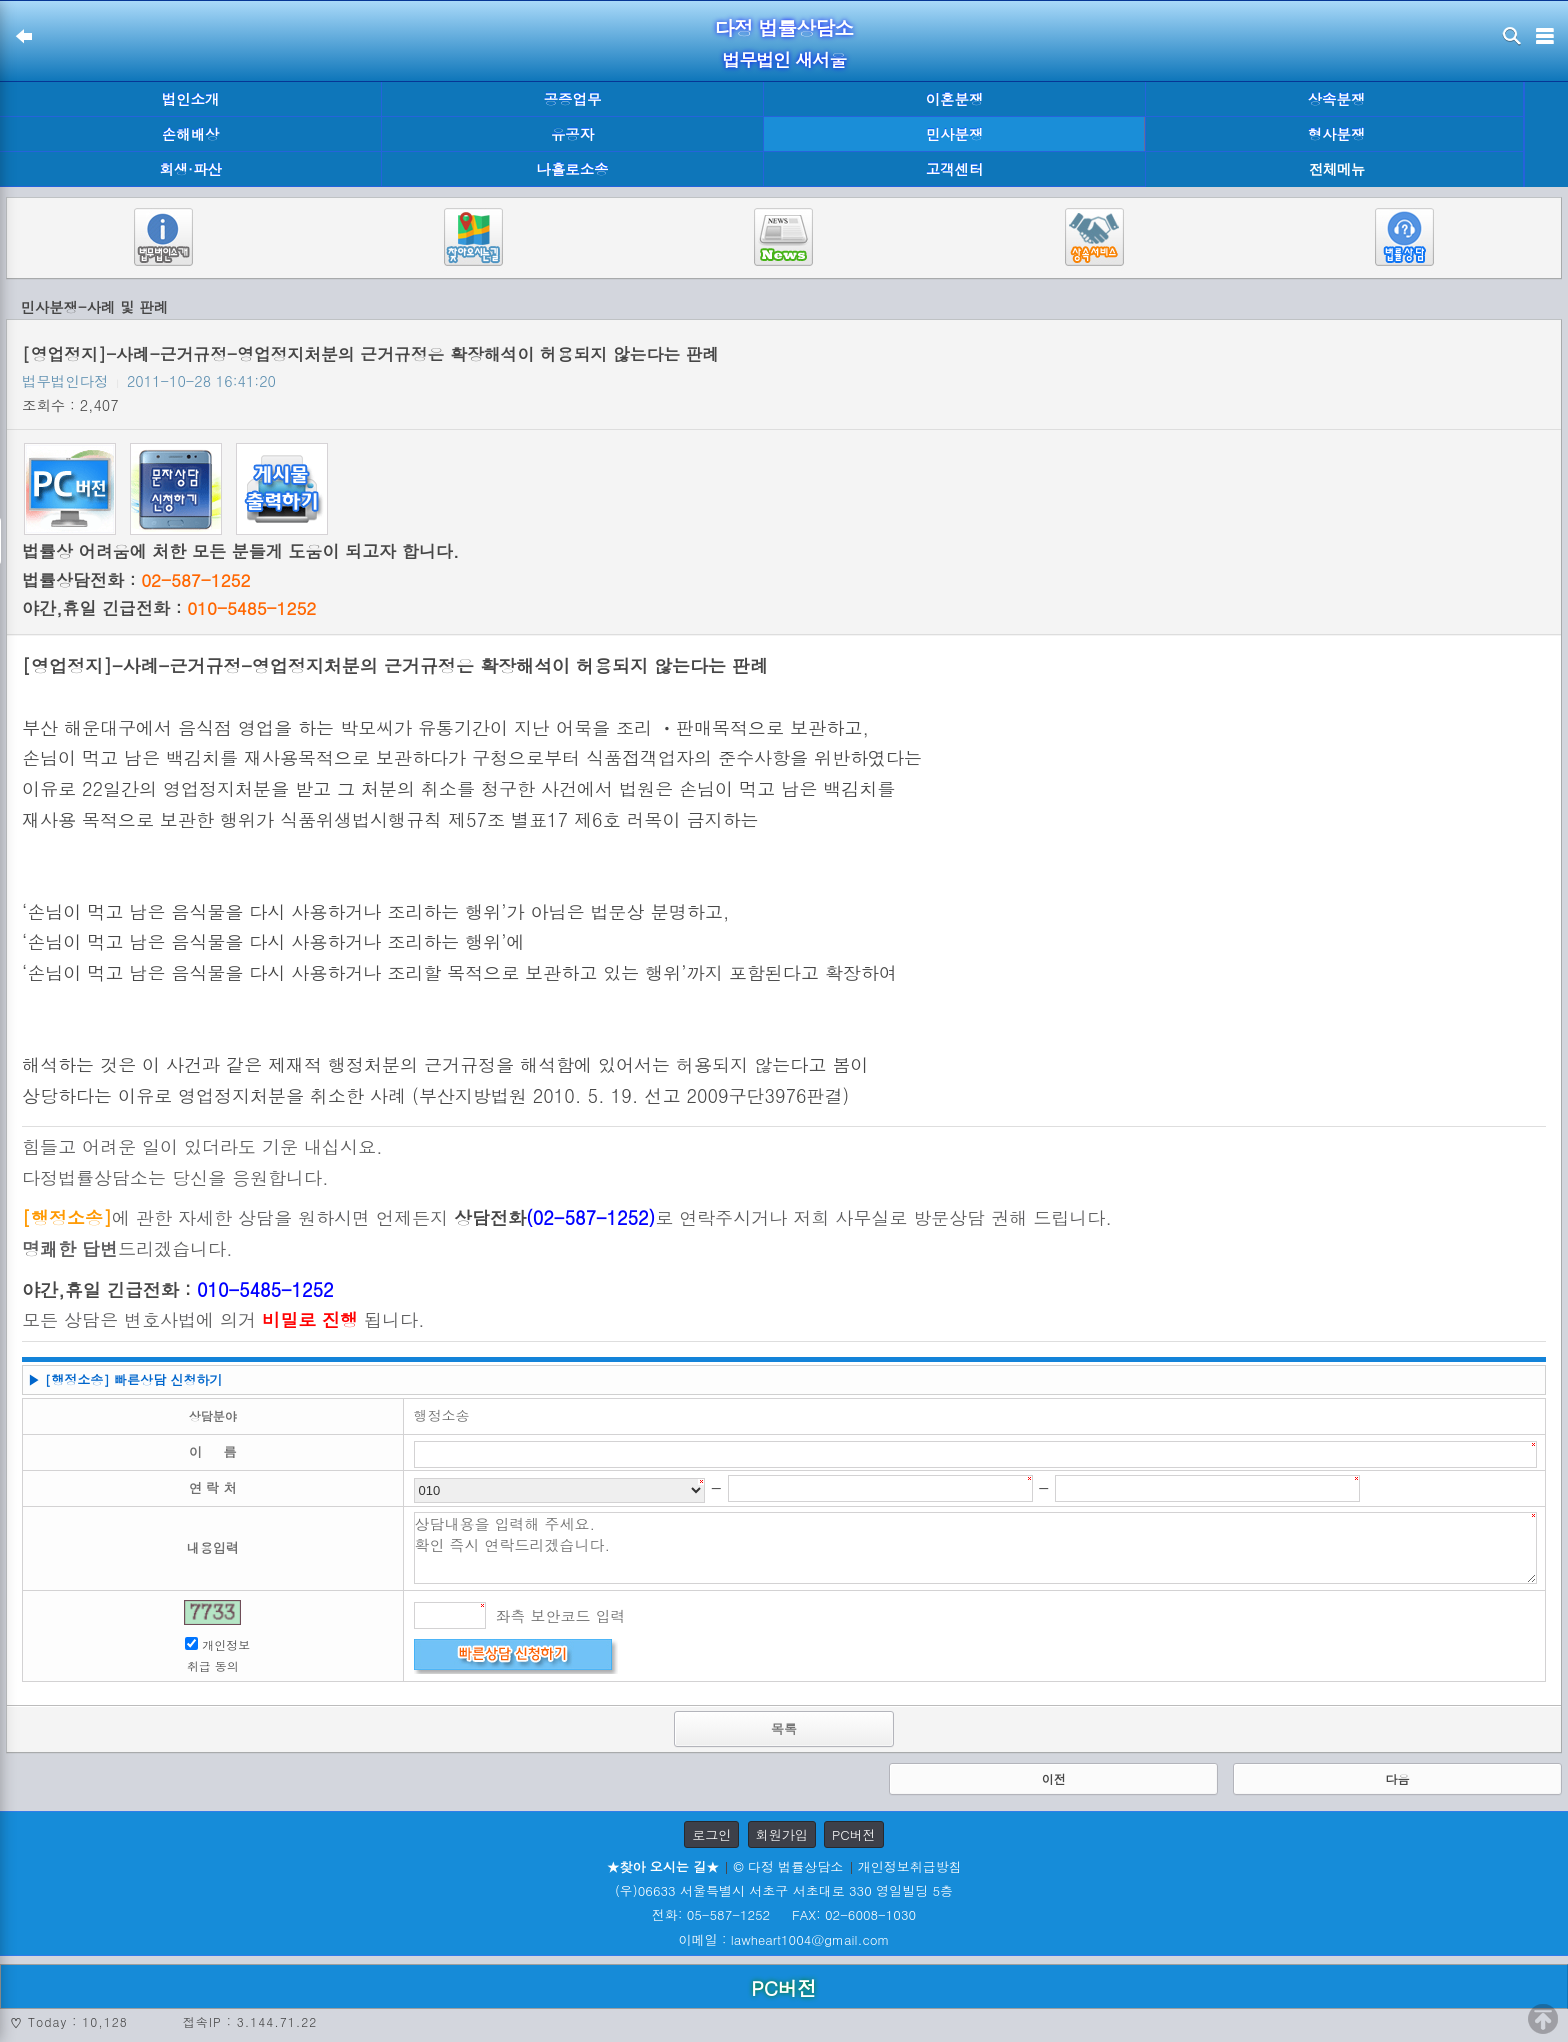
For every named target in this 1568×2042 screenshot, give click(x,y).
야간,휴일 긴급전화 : (169, 608)
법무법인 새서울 (784, 59)
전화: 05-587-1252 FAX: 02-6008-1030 (784, 1914)
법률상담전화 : (136, 580)
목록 (784, 1728)
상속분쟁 (1337, 99)
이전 (1054, 1778)
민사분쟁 (955, 134)
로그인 (711, 1834)
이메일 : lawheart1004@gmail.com (784, 1939)
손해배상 (191, 134)
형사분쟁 (1337, 134)
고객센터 (955, 169)
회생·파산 (190, 169)
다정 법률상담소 (784, 27)
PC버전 (854, 1834)
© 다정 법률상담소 (788, 1866)
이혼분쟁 (955, 99)
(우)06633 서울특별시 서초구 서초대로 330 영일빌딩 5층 (784, 1890)
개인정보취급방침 (910, 1866)
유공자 (572, 134)
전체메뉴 (1337, 169)
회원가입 (782, 1834)
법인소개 (191, 99)
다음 (1397, 1778)
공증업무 (573, 99)
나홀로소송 (573, 169)
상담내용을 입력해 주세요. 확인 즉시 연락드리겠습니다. (976, 1548)
